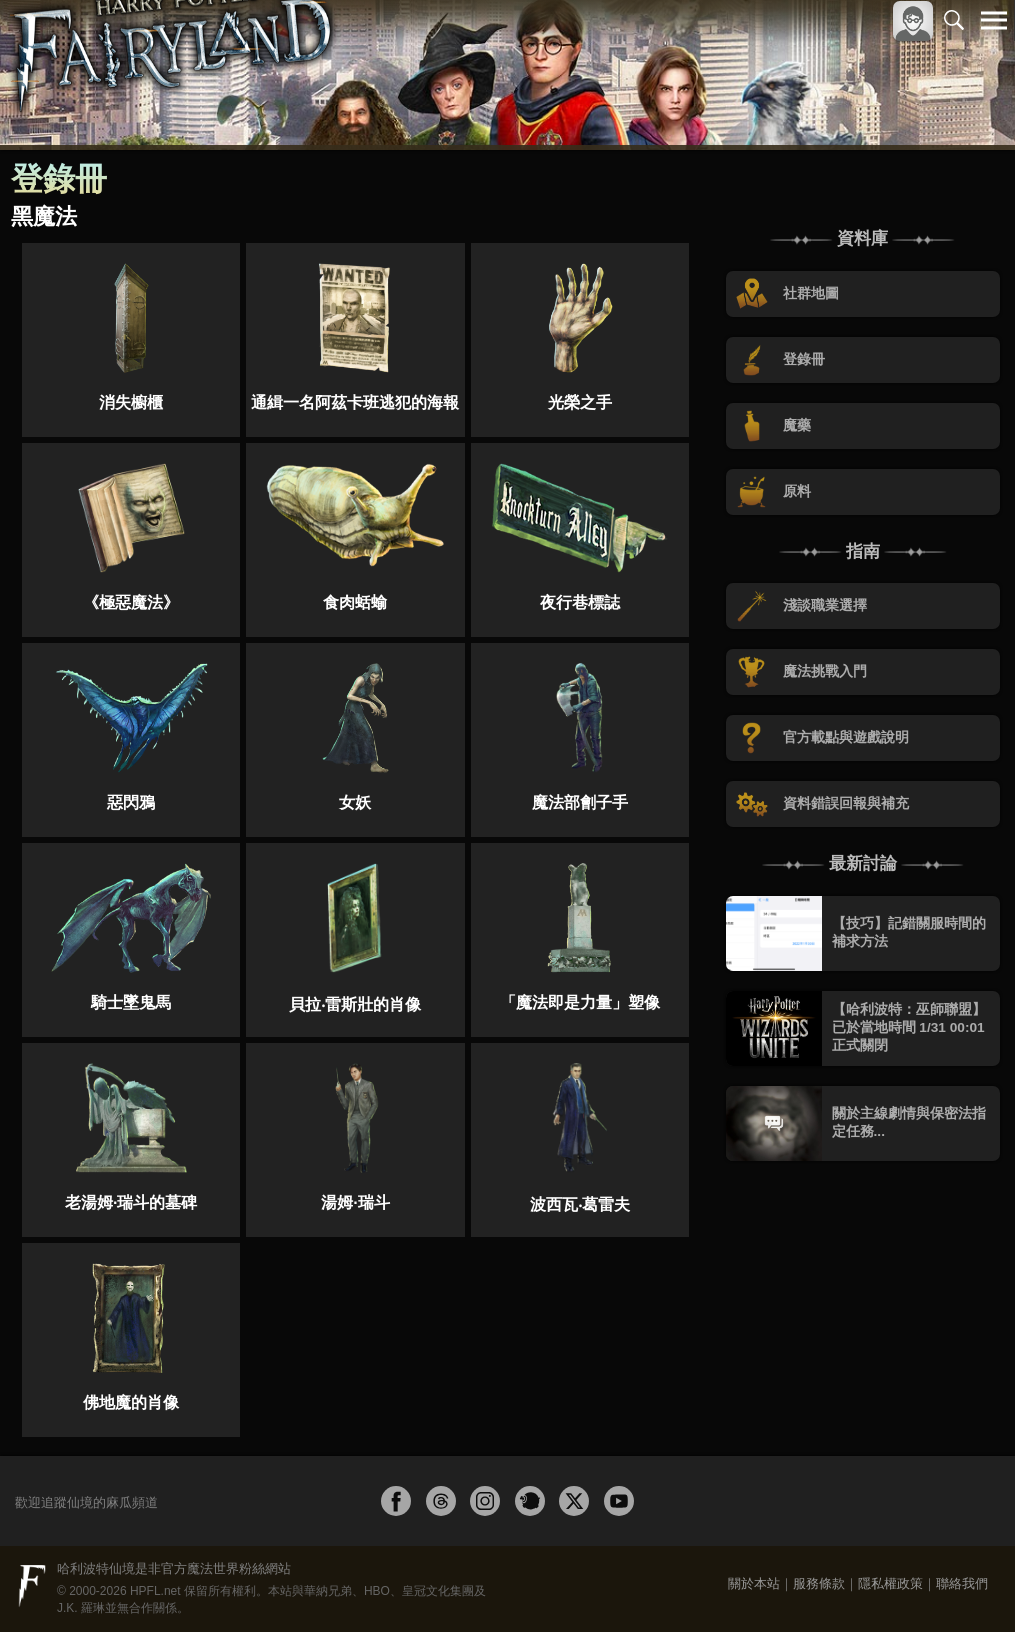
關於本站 (754, 1583)
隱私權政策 (890, 1583)
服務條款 (819, 1583)
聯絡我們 (962, 1583)
